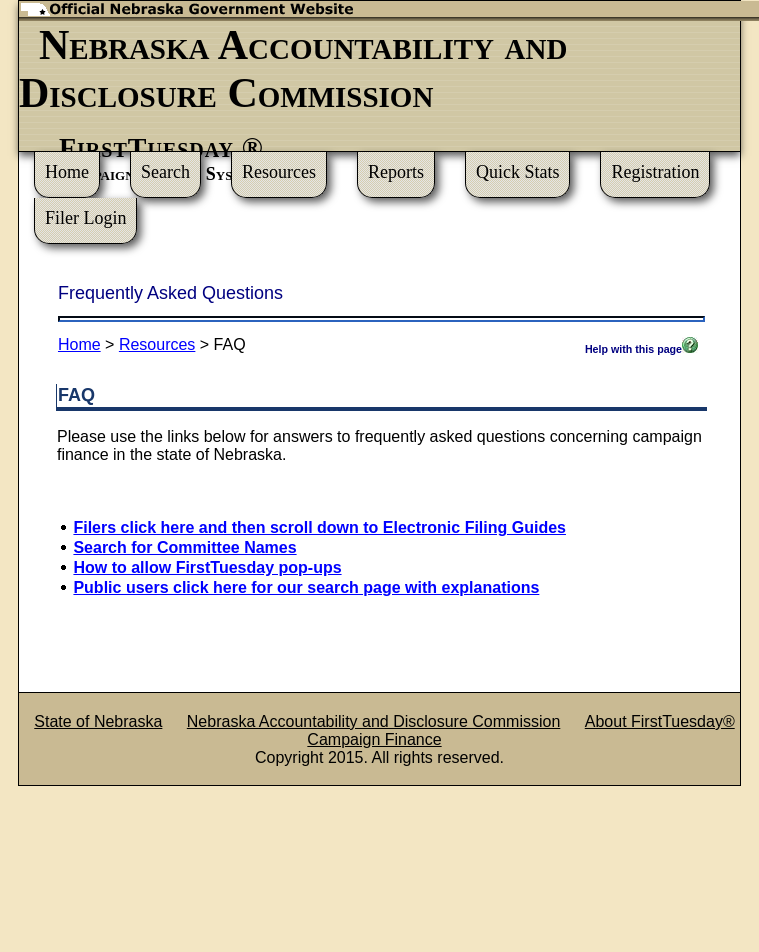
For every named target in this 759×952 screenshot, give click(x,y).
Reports (396, 172)
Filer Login (86, 218)
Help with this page (641, 349)
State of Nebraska (98, 721)
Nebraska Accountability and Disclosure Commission (374, 721)
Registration (655, 172)
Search (165, 172)
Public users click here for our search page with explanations (306, 587)
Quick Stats (518, 172)
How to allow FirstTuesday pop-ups (207, 567)
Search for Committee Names (184, 547)
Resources (279, 172)
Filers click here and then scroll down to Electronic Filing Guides (319, 527)
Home (67, 172)
